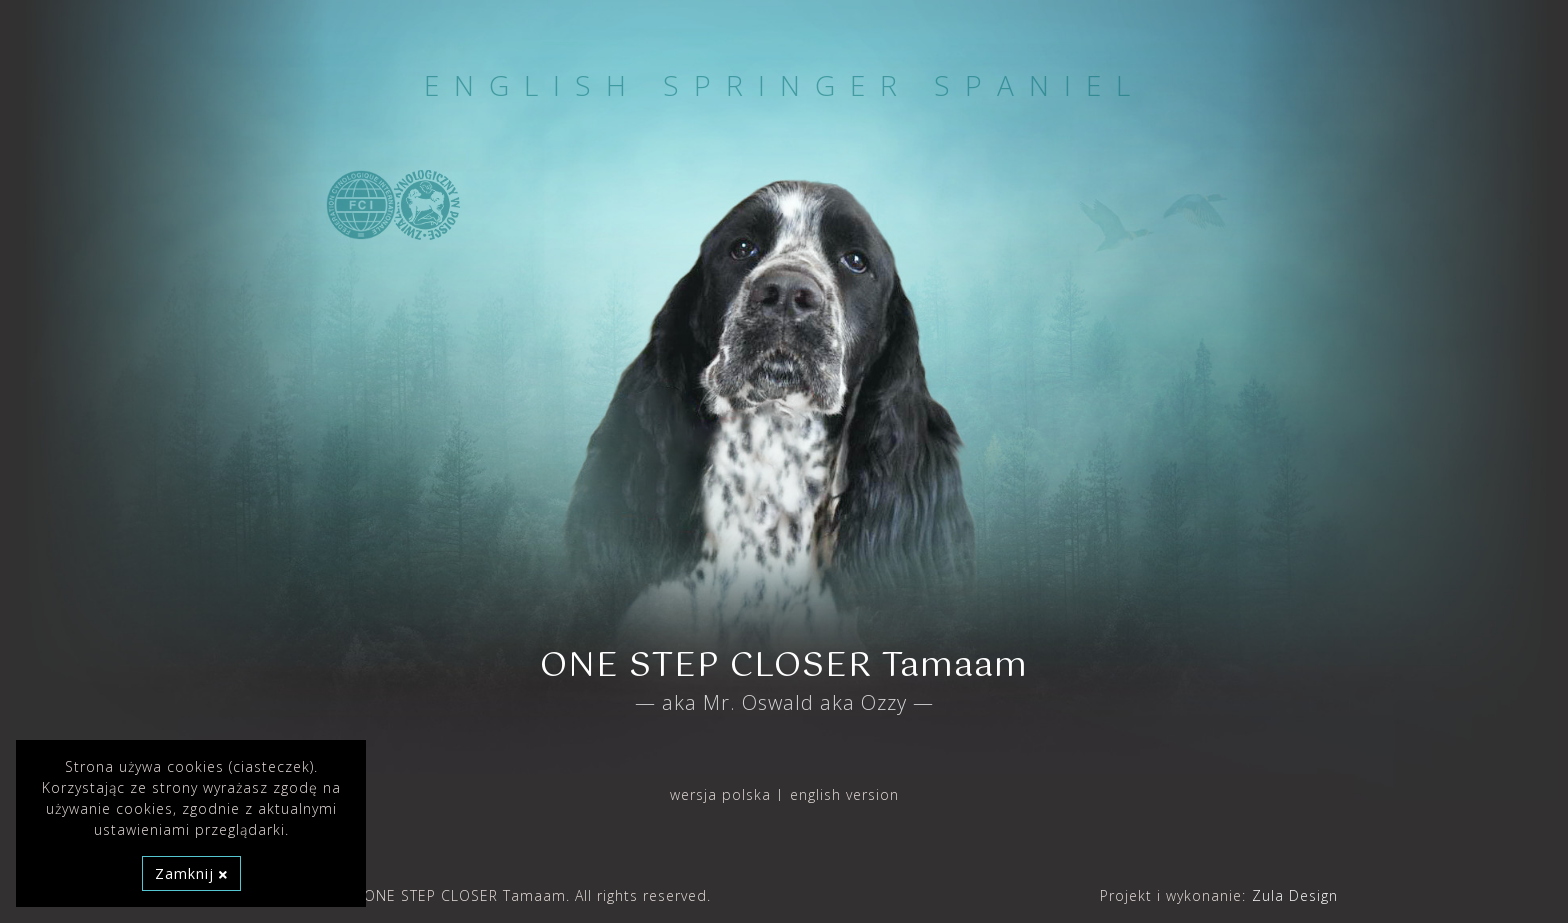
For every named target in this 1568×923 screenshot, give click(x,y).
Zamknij (191, 873)
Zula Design (1295, 895)
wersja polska (720, 794)
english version (844, 794)
